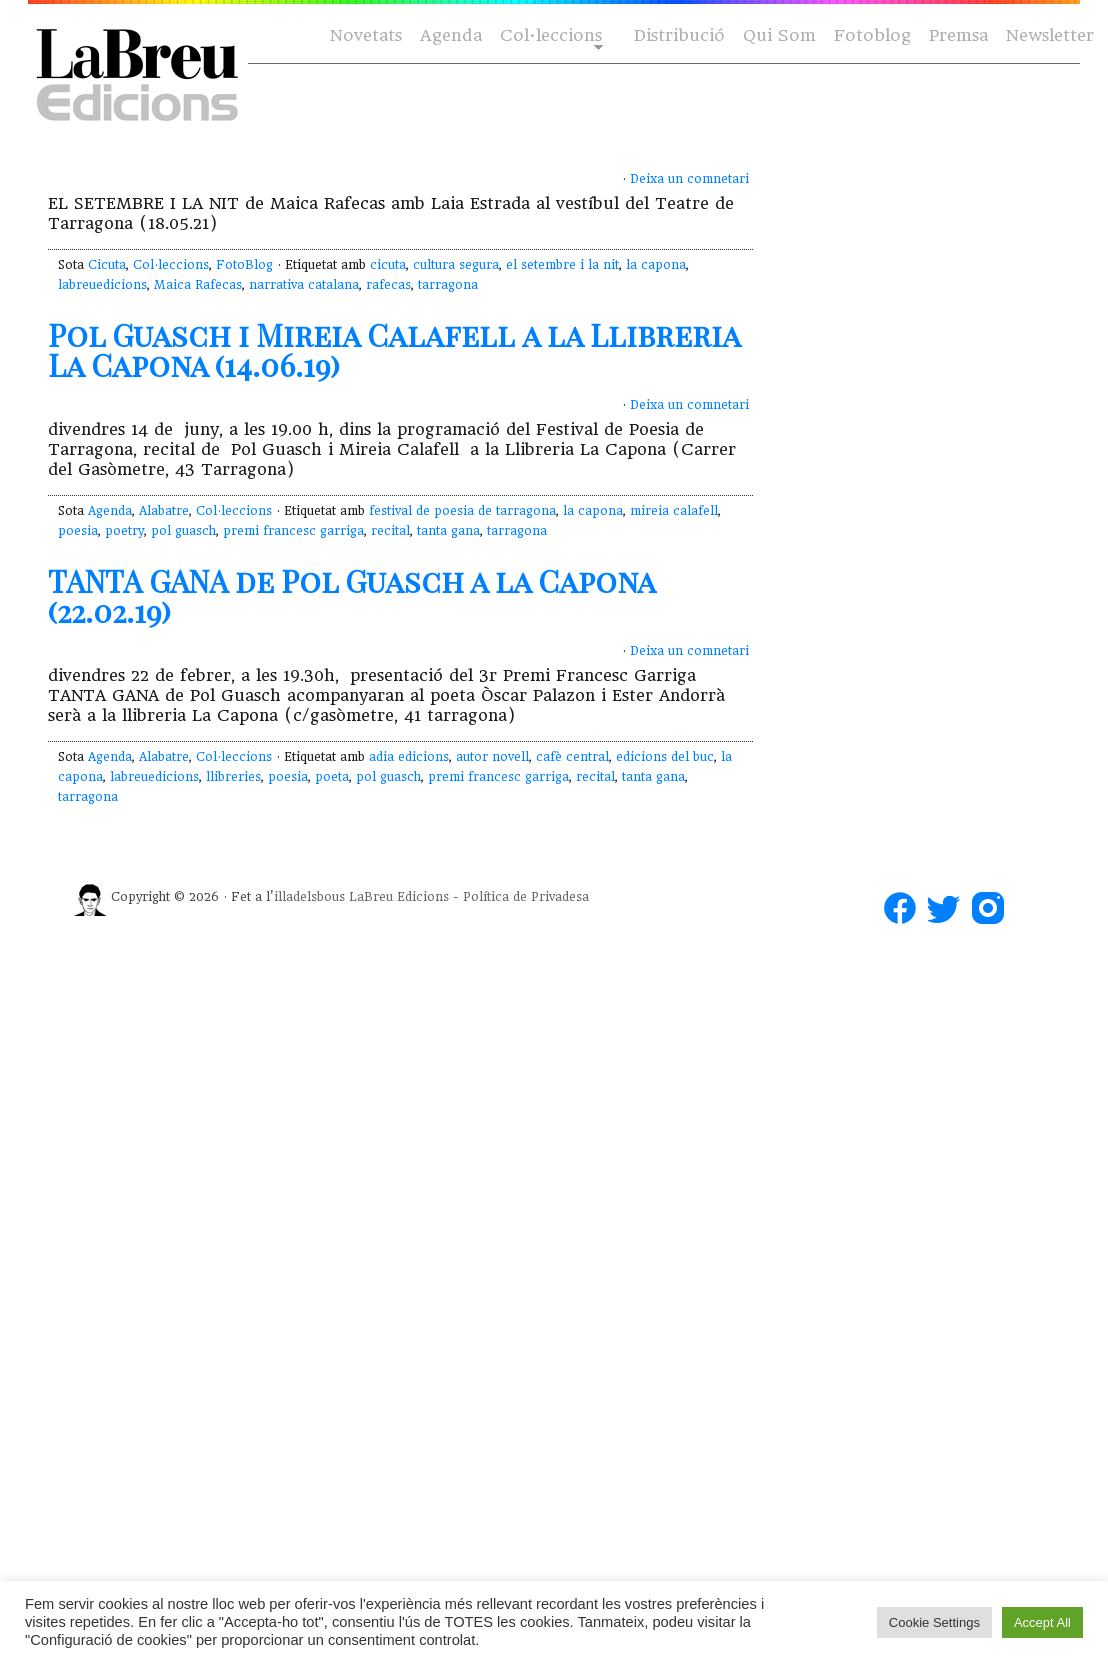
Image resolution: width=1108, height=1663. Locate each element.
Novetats (366, 35)
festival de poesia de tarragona (462, 511)
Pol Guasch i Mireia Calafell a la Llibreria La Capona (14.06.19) (394, 350)
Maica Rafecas (198, 285)
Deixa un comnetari (689, 179)
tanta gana (448, 531)
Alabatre (164, 511)
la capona (656, 265)
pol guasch (183, 531)
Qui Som (779, 35)
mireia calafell (674, 511)
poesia (78, 531)
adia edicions (409, 757)
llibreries (233, 777)
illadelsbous (309, 897)
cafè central (572, 757)
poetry (124, 531)
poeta (332, 777)
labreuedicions (102, 285)
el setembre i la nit (562, 265)
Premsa (958, 35)
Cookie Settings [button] (934, 1622)
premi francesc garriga (293, 531)
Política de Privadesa (526, 897)
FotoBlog (244, 265)
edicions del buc (665, 757)
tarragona (448, 285)
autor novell (492, 757)
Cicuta (107, 265)
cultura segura (456, 265)
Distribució (679, 35)
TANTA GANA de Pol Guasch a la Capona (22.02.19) (351, 596)
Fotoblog (872, 35)
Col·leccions (549, 36)
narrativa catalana (304, 285)
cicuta (388, 265)
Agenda (451, 35)
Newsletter (1050, 35)
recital (390, 531)
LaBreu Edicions (399, 897)
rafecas (388, 285)
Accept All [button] (1042, 1622)
